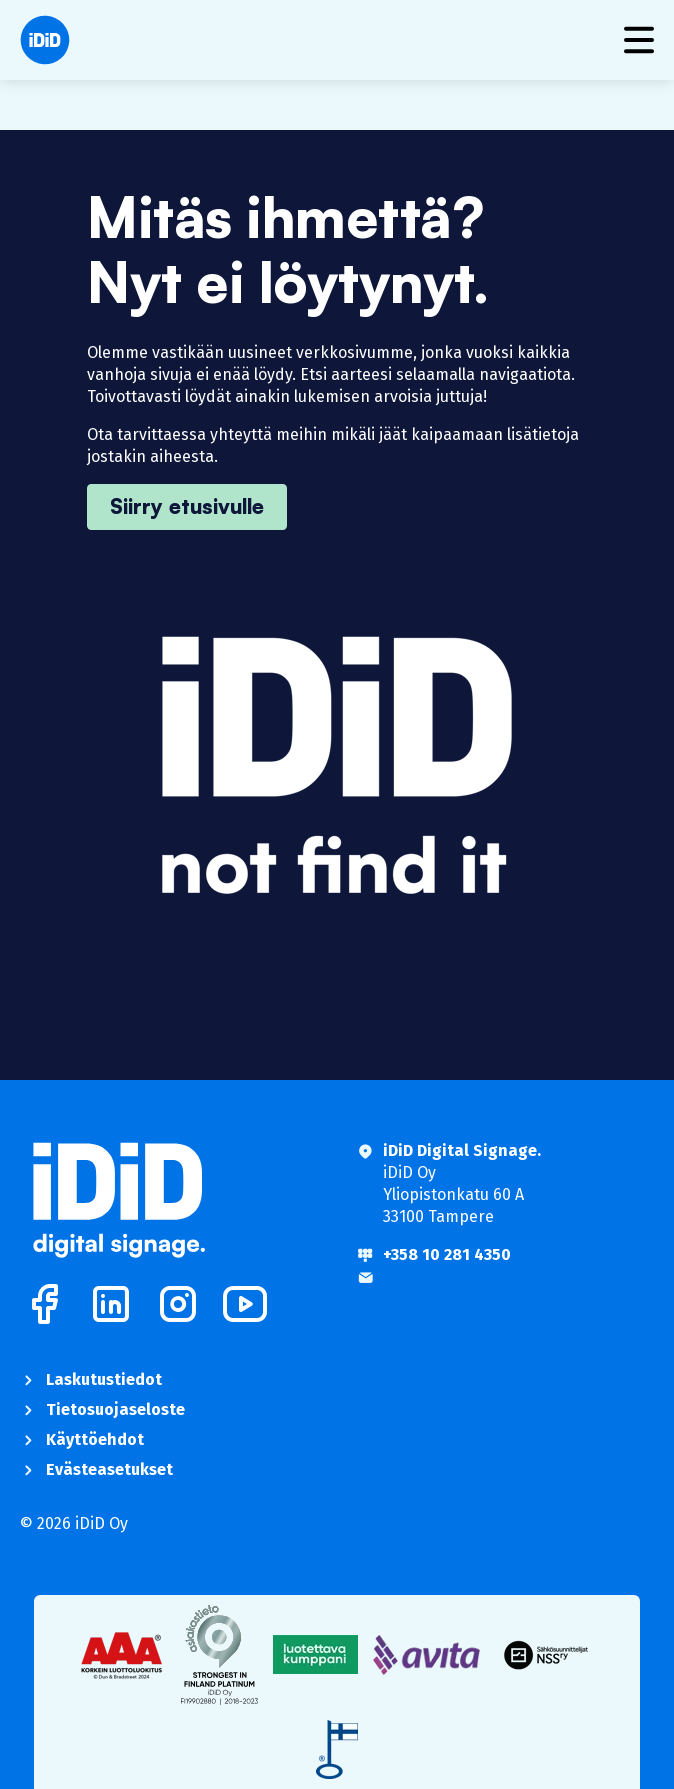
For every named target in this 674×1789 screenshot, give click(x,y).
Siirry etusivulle (187, 506)
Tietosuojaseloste (115, 1409)
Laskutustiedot (104, 1379)
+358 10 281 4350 (447, 1254)
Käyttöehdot (95, 1439)
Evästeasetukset (109, 1469)
